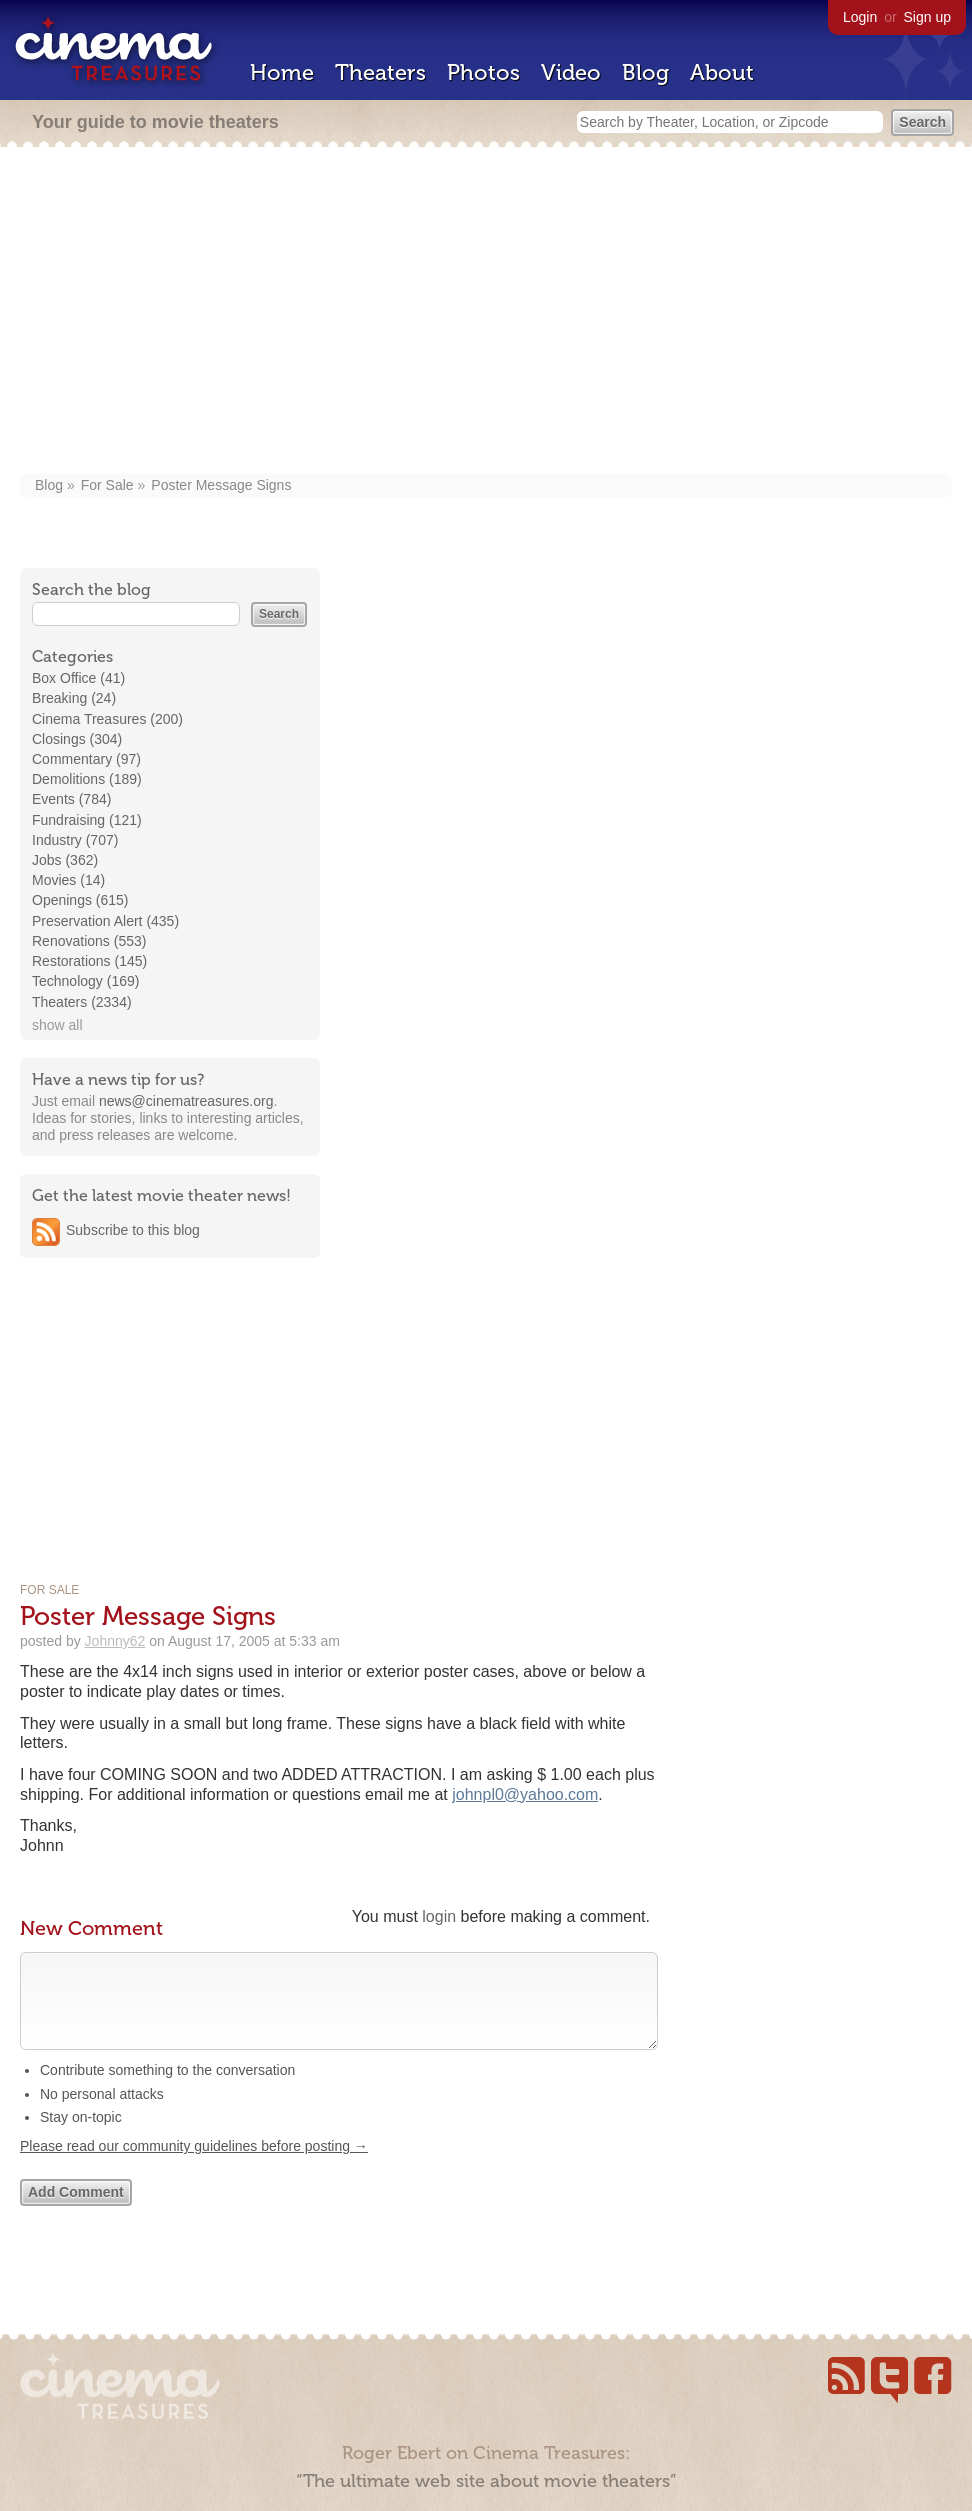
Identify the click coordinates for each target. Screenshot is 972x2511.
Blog (645, 72)
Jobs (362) (65, 860)
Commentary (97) (86, 759)
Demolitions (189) (87, 779)
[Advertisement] (486, 312)
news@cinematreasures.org (186, 1101)
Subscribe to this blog (133, 1230)
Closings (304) (77, 739)
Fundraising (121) (87, 820)
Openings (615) (80, 900)
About (722, 72)
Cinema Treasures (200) (107, 719)
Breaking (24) (74, 698)
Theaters (380, 72)
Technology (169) (85, 981)
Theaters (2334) (82, 1002)
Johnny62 (115, 1641)
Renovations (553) (89, 941)
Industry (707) (75, 840)
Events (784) (71, 799)
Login (860, 17)
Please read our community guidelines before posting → (194, 2166)
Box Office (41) (78, 678)
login (439, 1916)
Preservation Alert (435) (105, 921)
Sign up (927, 17)
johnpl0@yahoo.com (525, 1794)
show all (57, 1025)
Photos (483, 72)
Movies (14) (68, 880)
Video (571, 72)
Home (282, 72)
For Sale (107, 485)
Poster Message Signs (221, 485)
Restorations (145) (89, 961)
